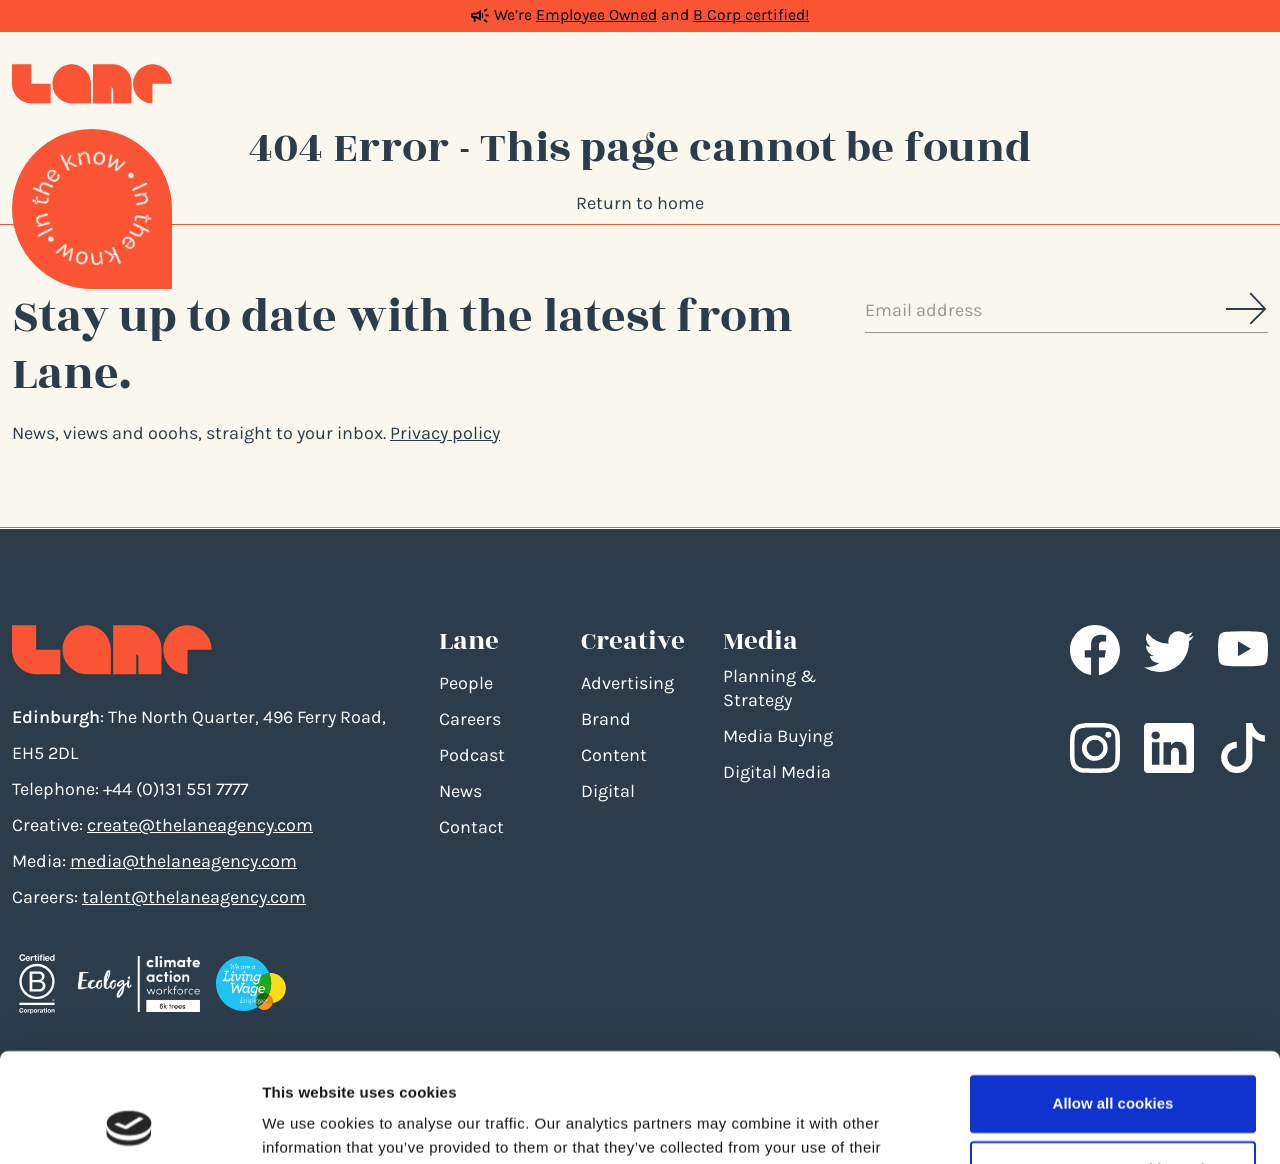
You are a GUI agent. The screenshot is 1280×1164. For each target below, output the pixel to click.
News (460, 791)
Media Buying (778, 736)
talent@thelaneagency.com (194, 897)
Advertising (627, 683)
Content (614, 755)
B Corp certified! (751, 15)
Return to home (640, 203)
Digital (608, 791)
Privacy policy (445, 433)
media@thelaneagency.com (183, 861)
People (466, 683)
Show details (308, 1124)
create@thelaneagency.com (200, 825)
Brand (606, 719)
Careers (470, 719)
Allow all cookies (1113, 1001)
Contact (471, 827)
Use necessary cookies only (1113, 1066)
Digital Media (777, 772)
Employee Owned (596, 15)
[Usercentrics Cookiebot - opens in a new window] (129, 1125)
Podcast (472, 755)
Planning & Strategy (769, 687)
